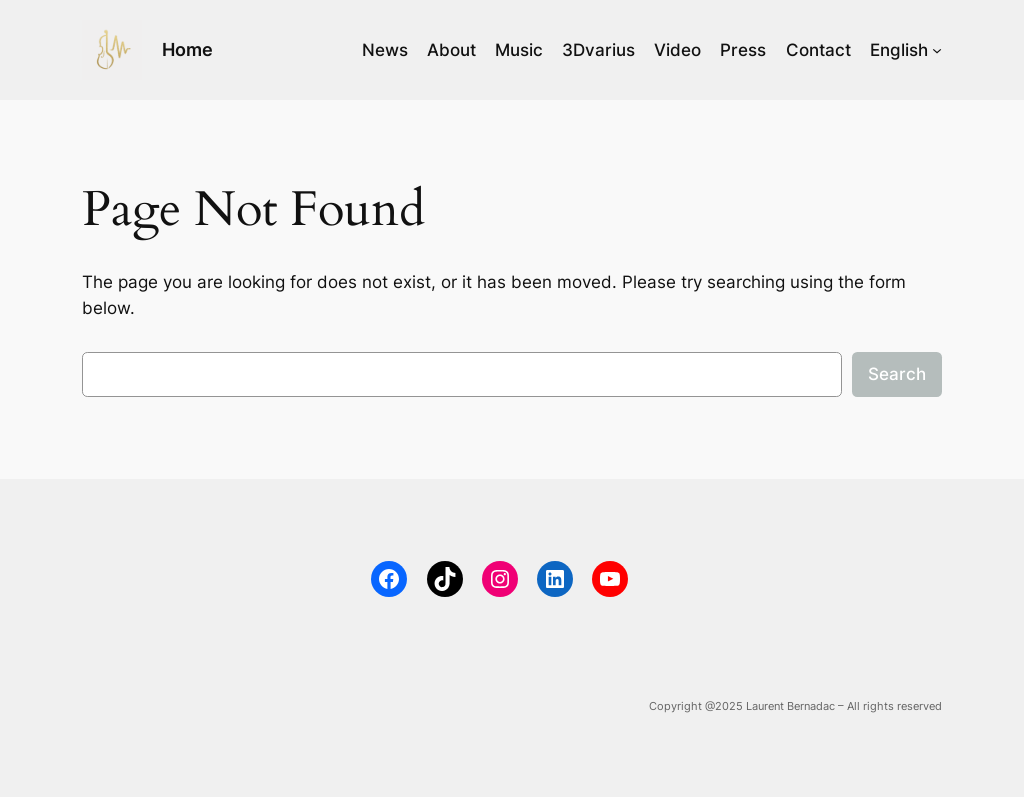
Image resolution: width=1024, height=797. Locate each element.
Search (897, 374)
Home (187, 49)
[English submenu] (937, 50)
